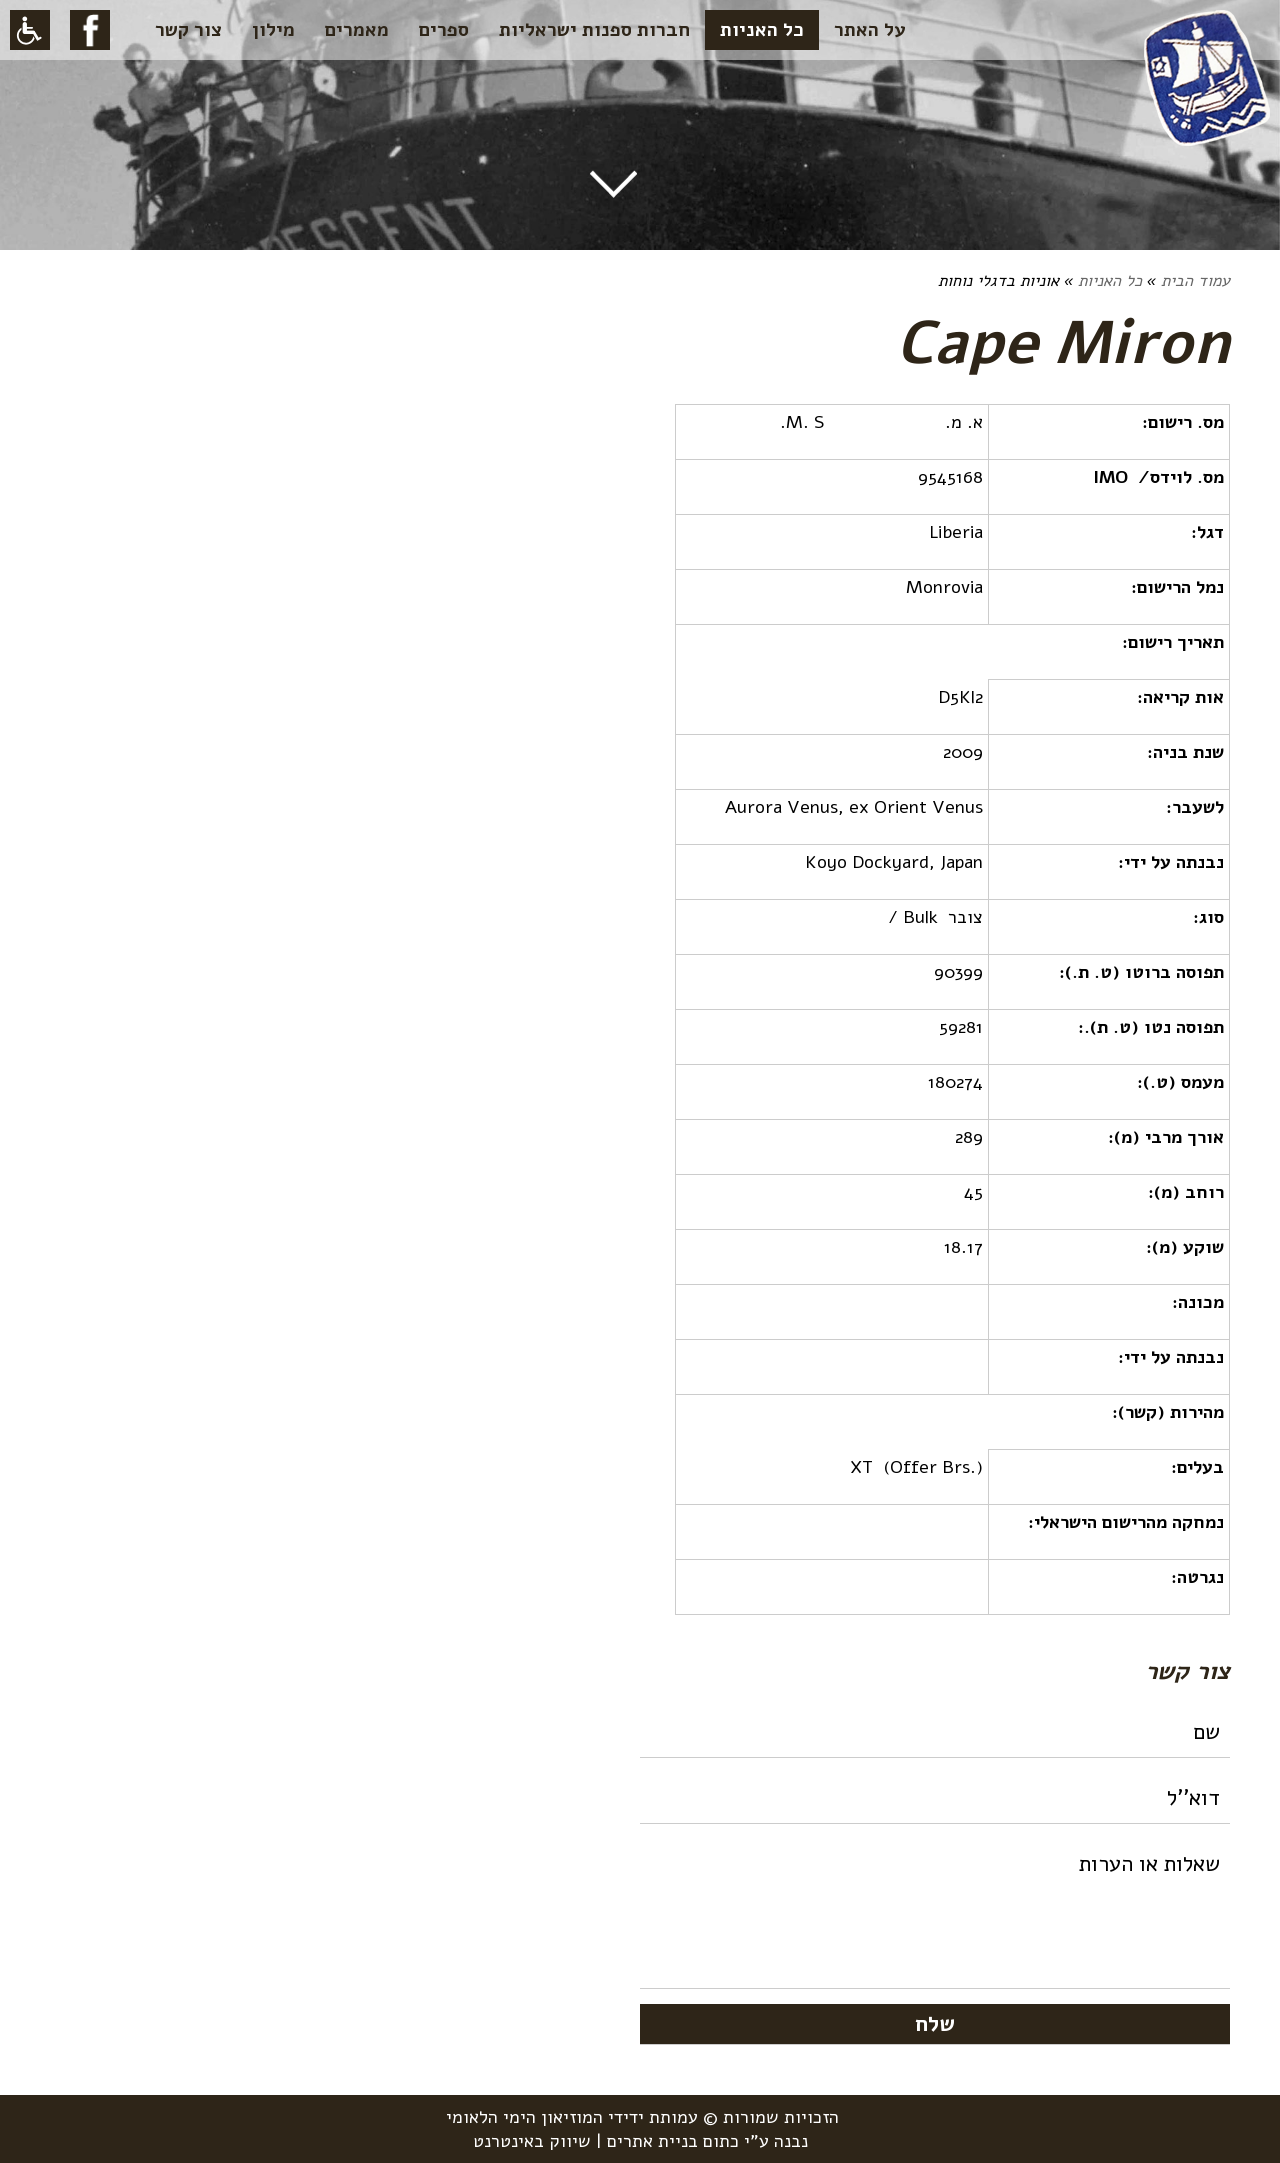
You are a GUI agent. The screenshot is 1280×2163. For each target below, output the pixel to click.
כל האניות (762, 30)
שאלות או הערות (935, 1914)
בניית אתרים (652, 2141)
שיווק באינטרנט (532, 2141)
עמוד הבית (1195, 281)
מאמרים (357, 30)
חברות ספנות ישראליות (594, 30)
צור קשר (188, 30)
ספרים (444, 30)
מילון (273, 30)
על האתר (870, 30)
